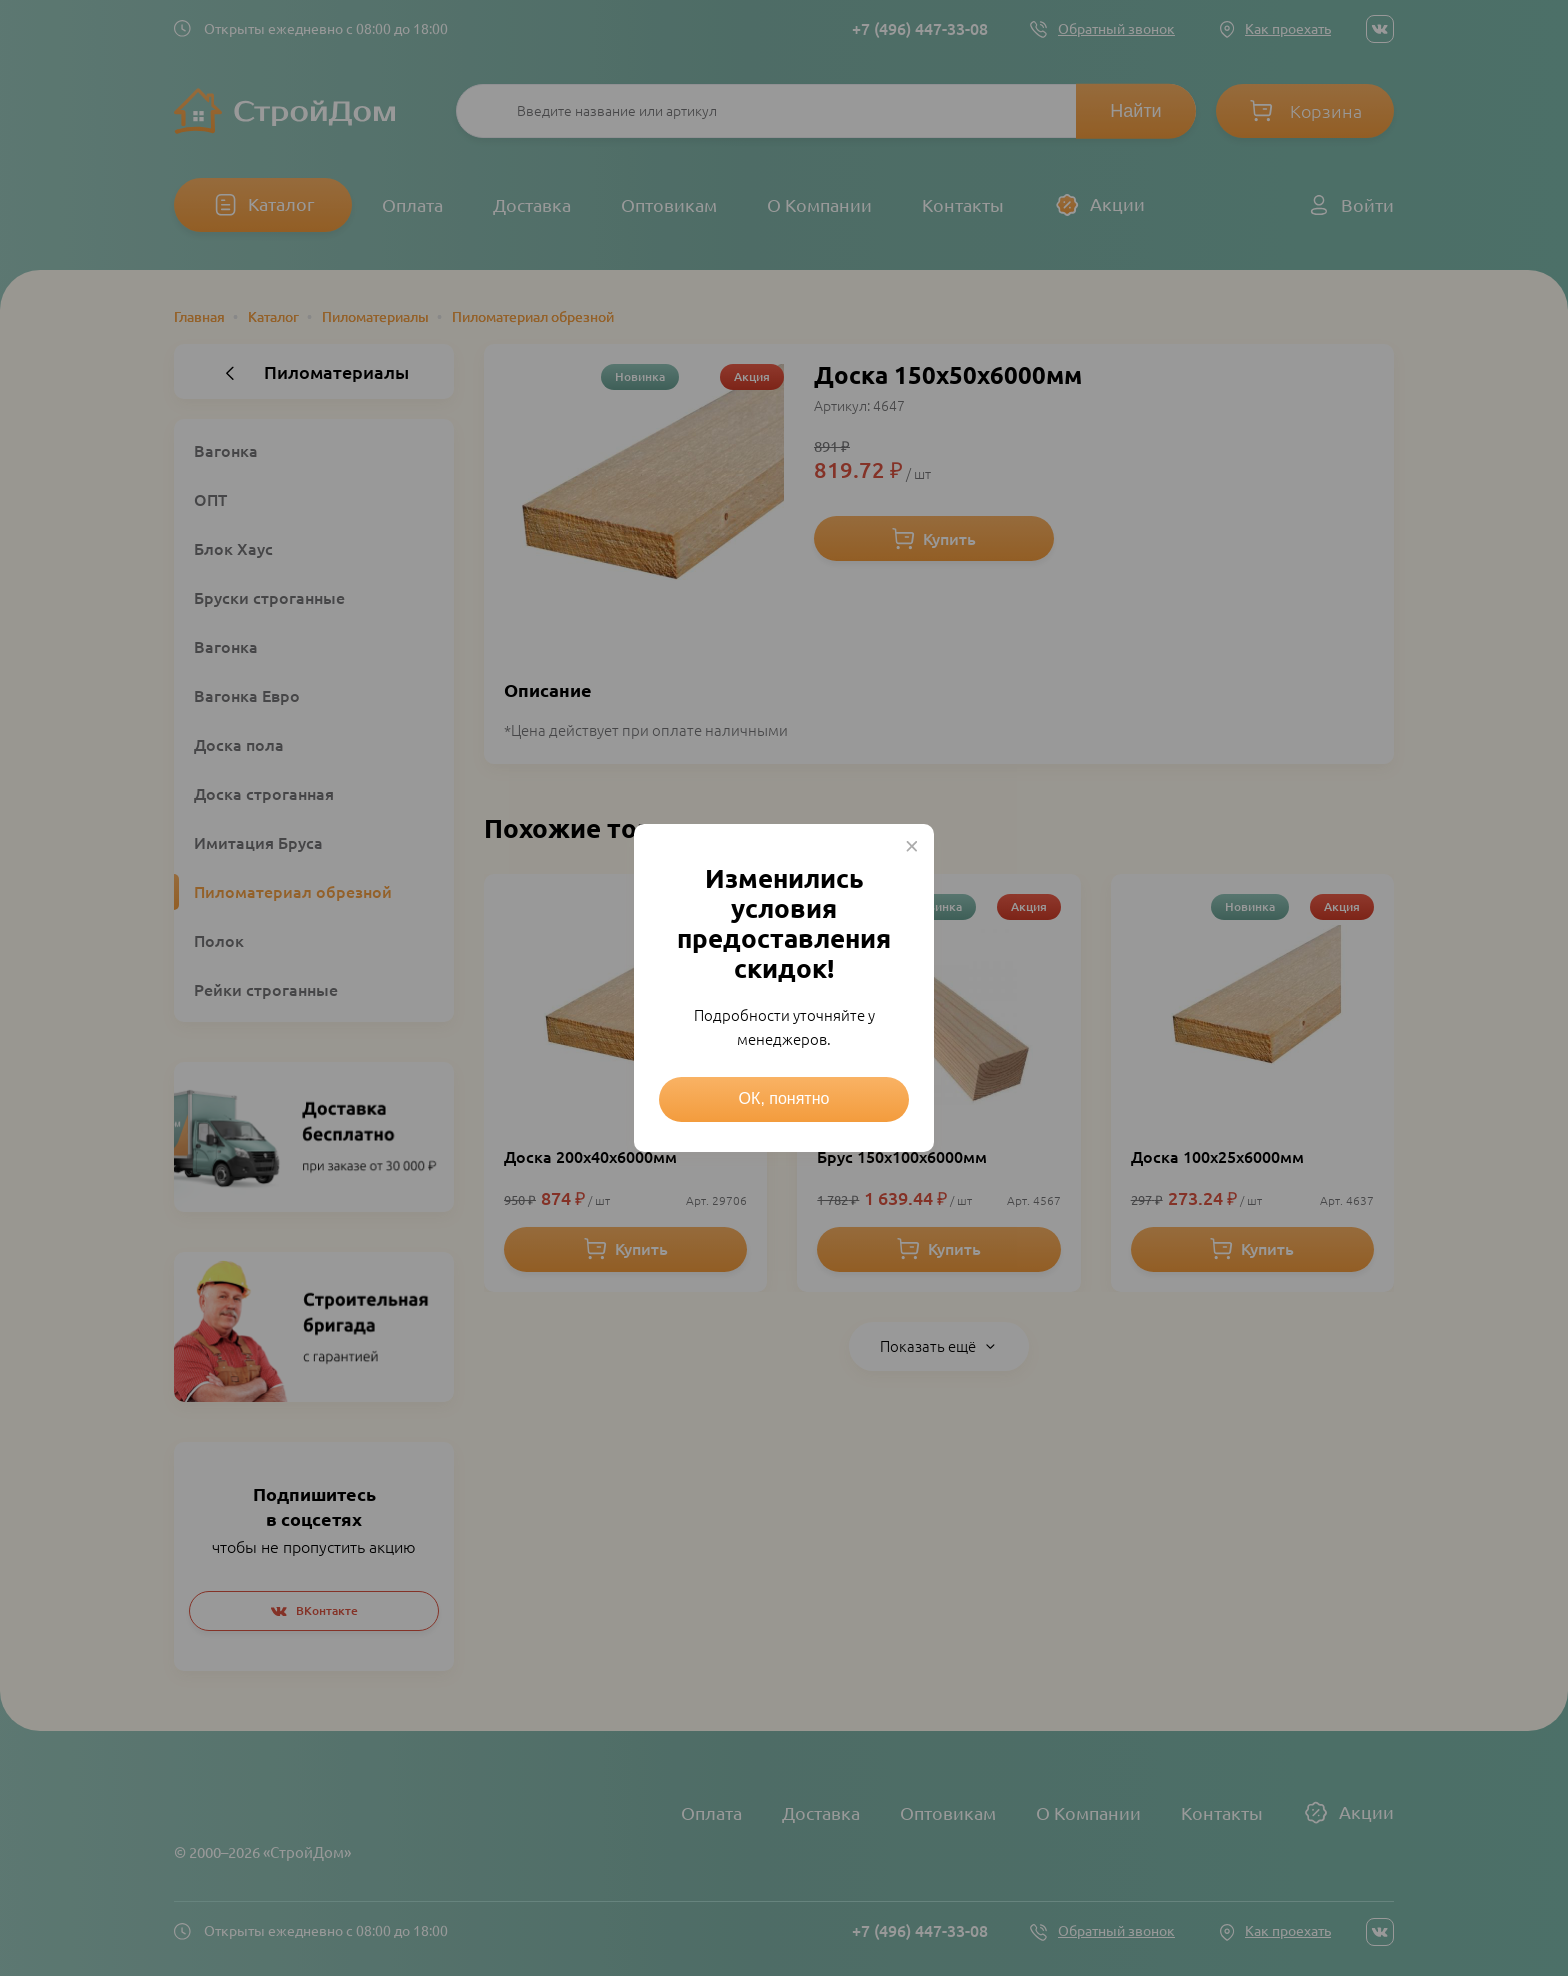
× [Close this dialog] (912, 846)
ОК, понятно (784, 1098)
